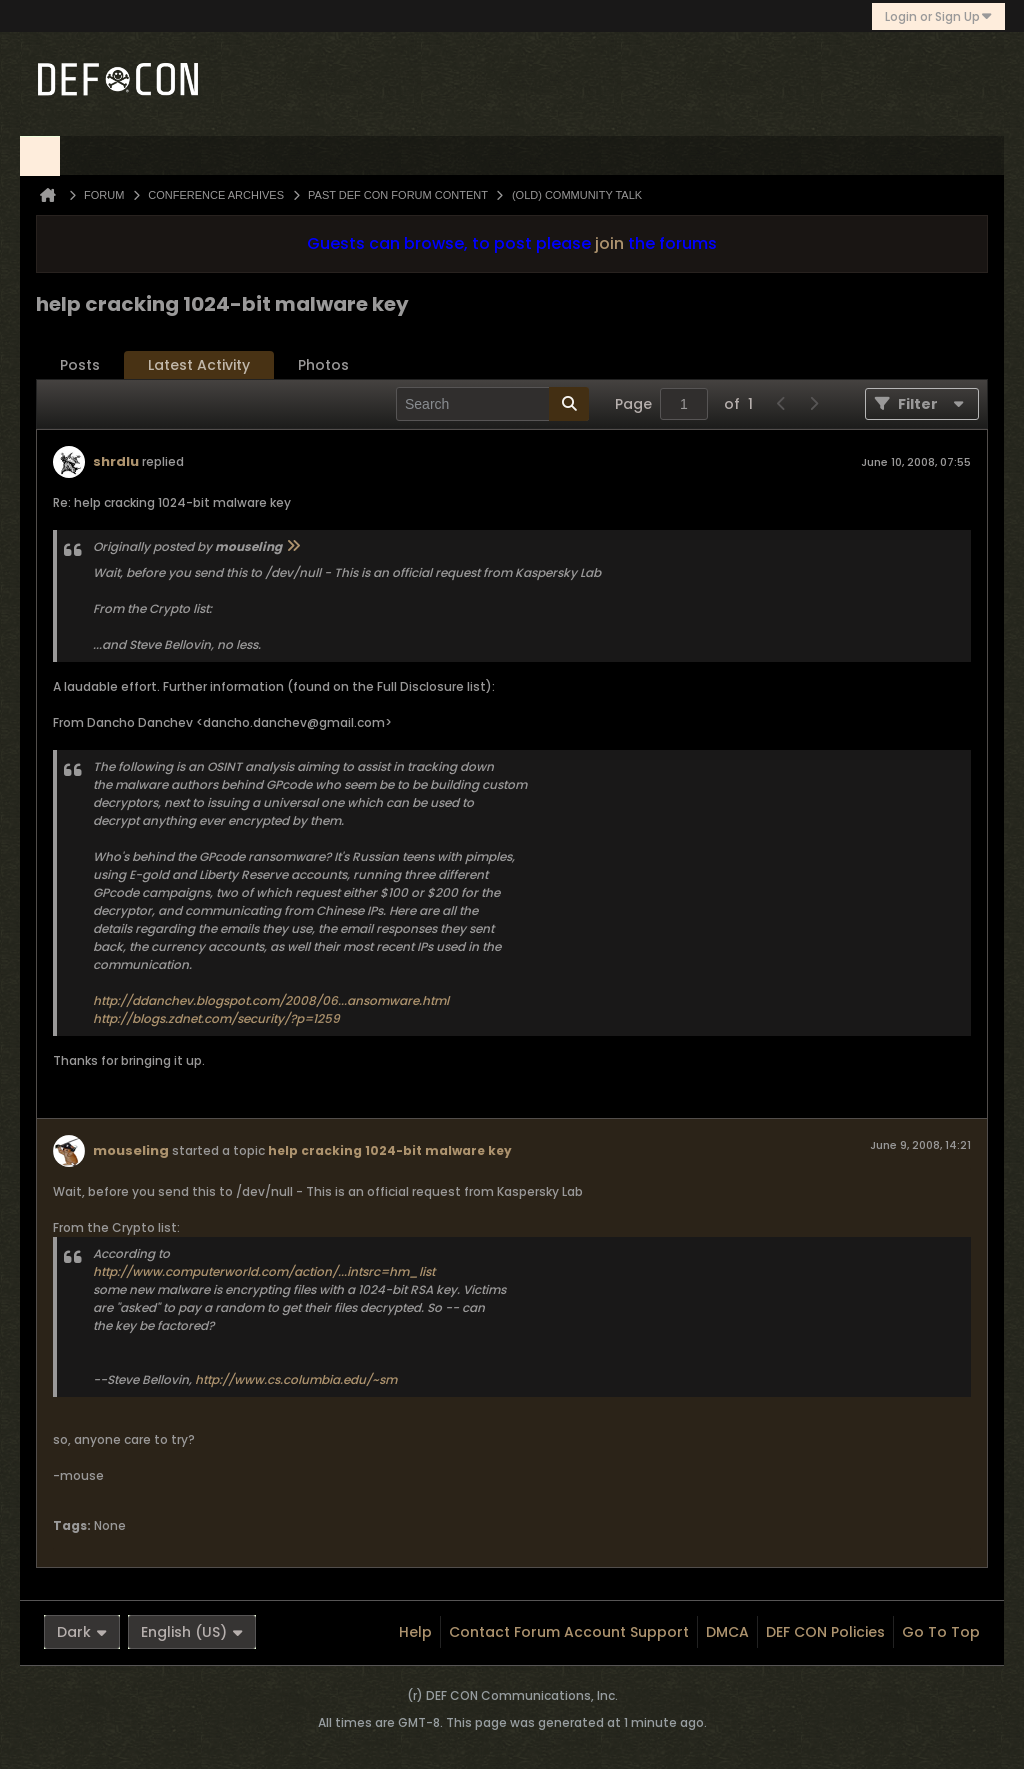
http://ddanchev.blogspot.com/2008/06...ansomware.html (271, 1000)
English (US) (192, 1632)
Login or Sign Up (938, 16)
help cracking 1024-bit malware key (390, 1150)
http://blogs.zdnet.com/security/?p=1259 (216, 1018)
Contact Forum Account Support (569, 1632)
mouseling (131, 1150)
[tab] (80, 365)
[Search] (492, 404)
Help (415, 1632)
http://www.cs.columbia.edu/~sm (296, 1379)
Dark (82, 1632)
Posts (80, 365)
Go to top (941, 1632)
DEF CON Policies (825, 1632)
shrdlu (116, 461)
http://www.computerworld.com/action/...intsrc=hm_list (264, 1271)
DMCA (727, 1632)
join (609, 243)
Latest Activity (199, 365)
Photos (323, 365)
